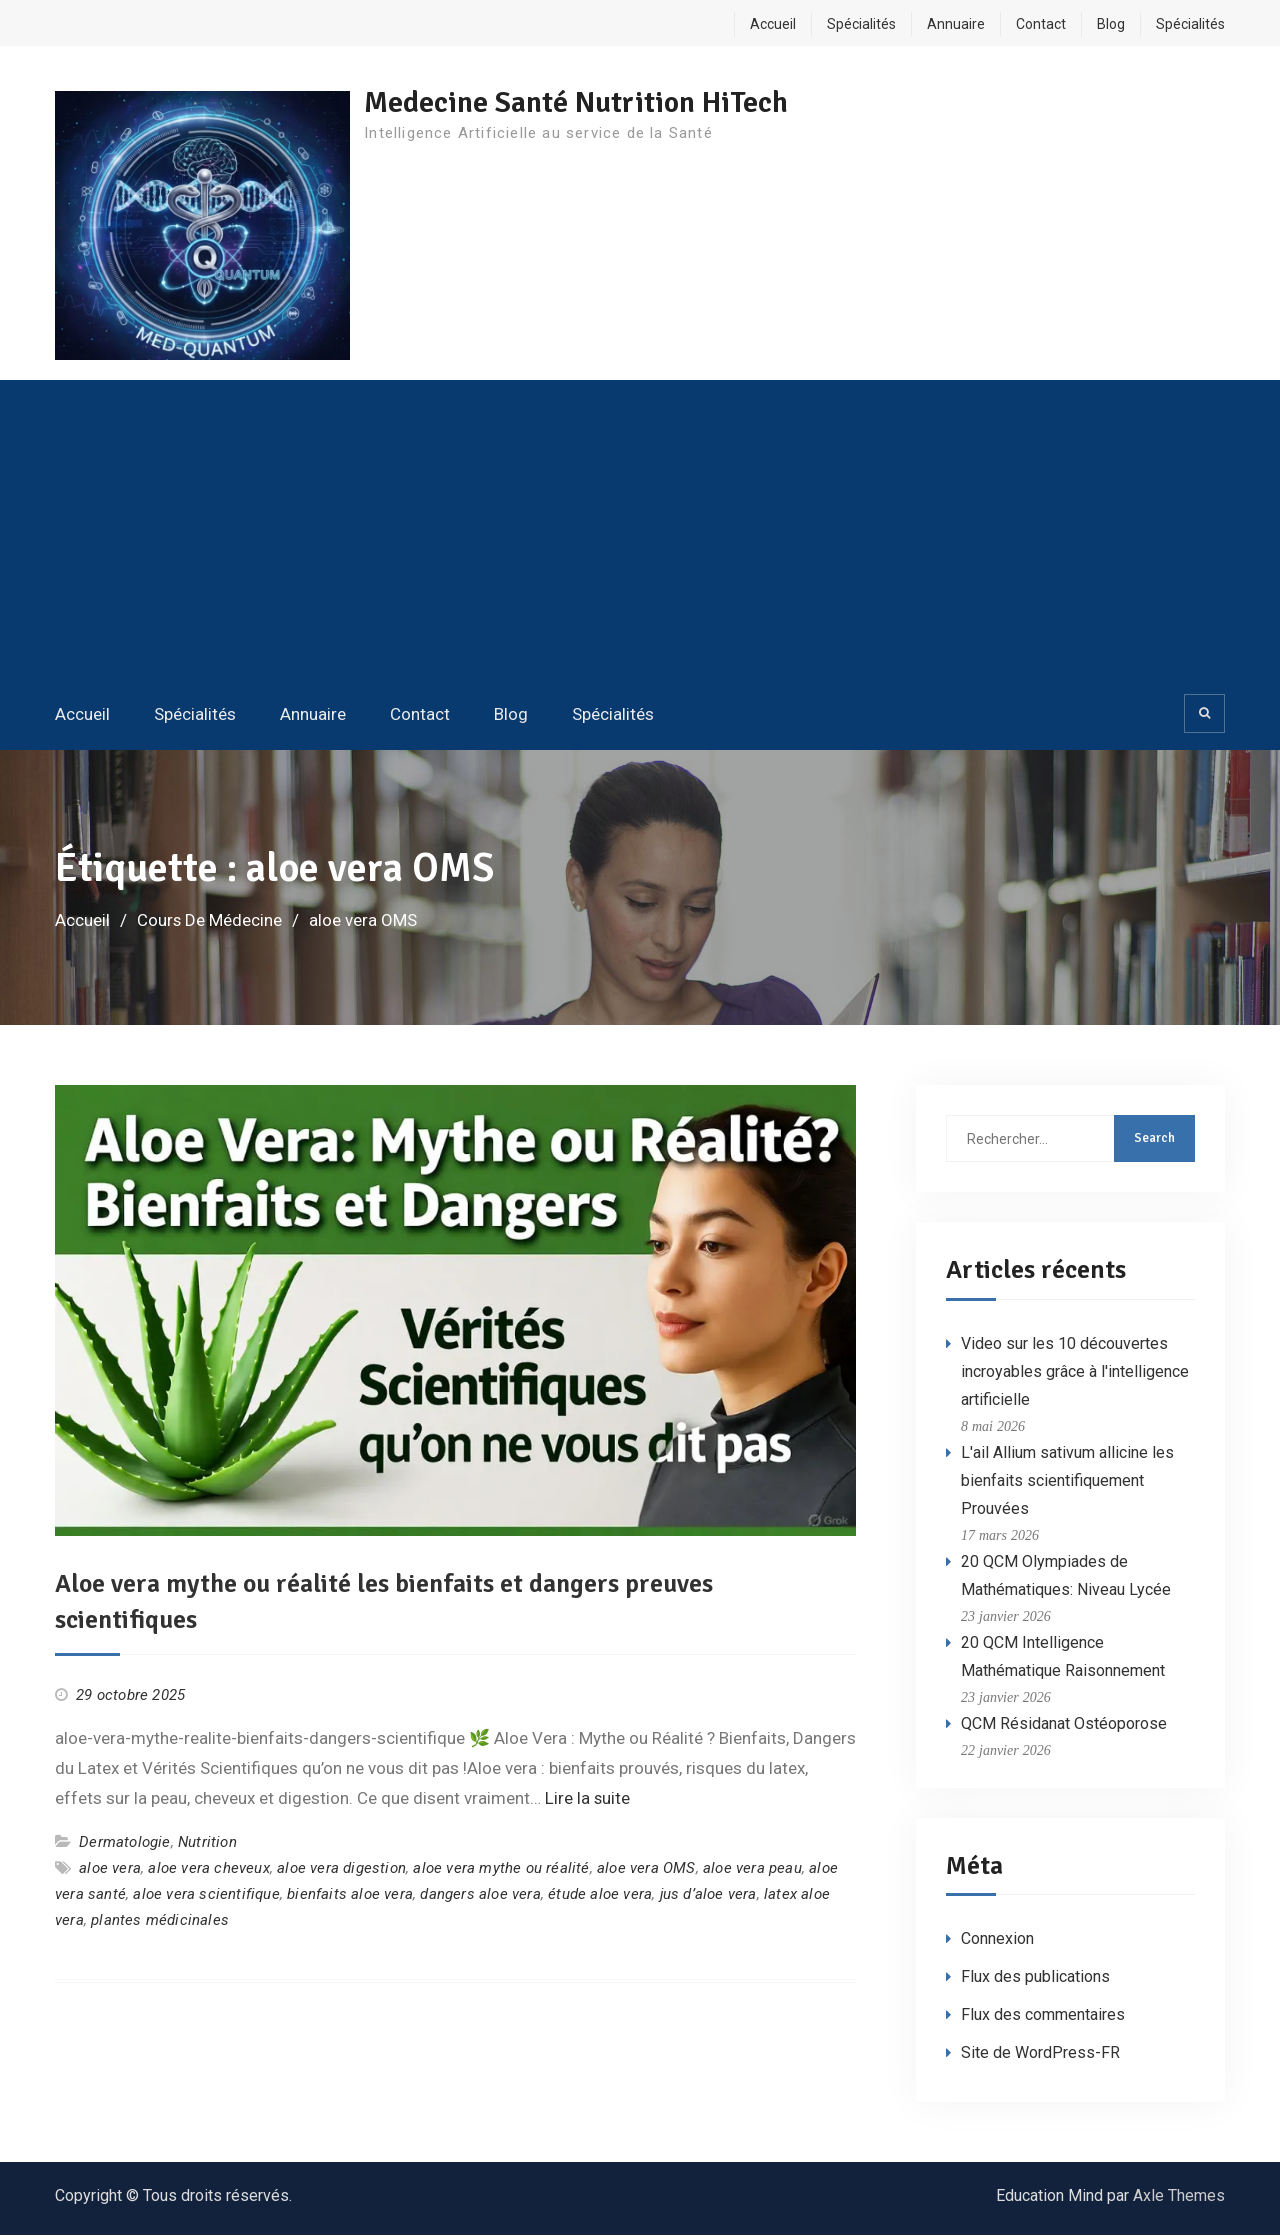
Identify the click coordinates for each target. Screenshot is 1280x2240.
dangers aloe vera (480, 1899)
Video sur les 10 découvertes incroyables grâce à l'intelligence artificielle (1075, 1375)
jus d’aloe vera (708, 1899)
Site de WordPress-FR (1040, 2057)
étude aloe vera (600, 1899)
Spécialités (861, 24)
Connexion (997, 1943)
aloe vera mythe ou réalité (501, 1873)
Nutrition (207, 1846)
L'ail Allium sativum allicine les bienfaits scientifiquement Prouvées (1067, 1484)
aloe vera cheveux (208, 1873)
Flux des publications (1035, 1981)
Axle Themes (1179, 2200)
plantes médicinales (160, 1925)
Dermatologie (124, 1846)
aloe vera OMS (646, 1873)
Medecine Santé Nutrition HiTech (583, 102)
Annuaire (956, 24)
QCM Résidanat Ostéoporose (1064, 1727)
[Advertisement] (640, 539)
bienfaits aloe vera (350, 1899)
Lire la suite (588, 1803)
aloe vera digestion (341, 1873)
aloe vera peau (752, 1873)
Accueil (773, 24)
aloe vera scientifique (206, 1899)
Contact (1041, 24)
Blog (1111, 24)
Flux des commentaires (1043, 2019)
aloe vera (110, 1873)
